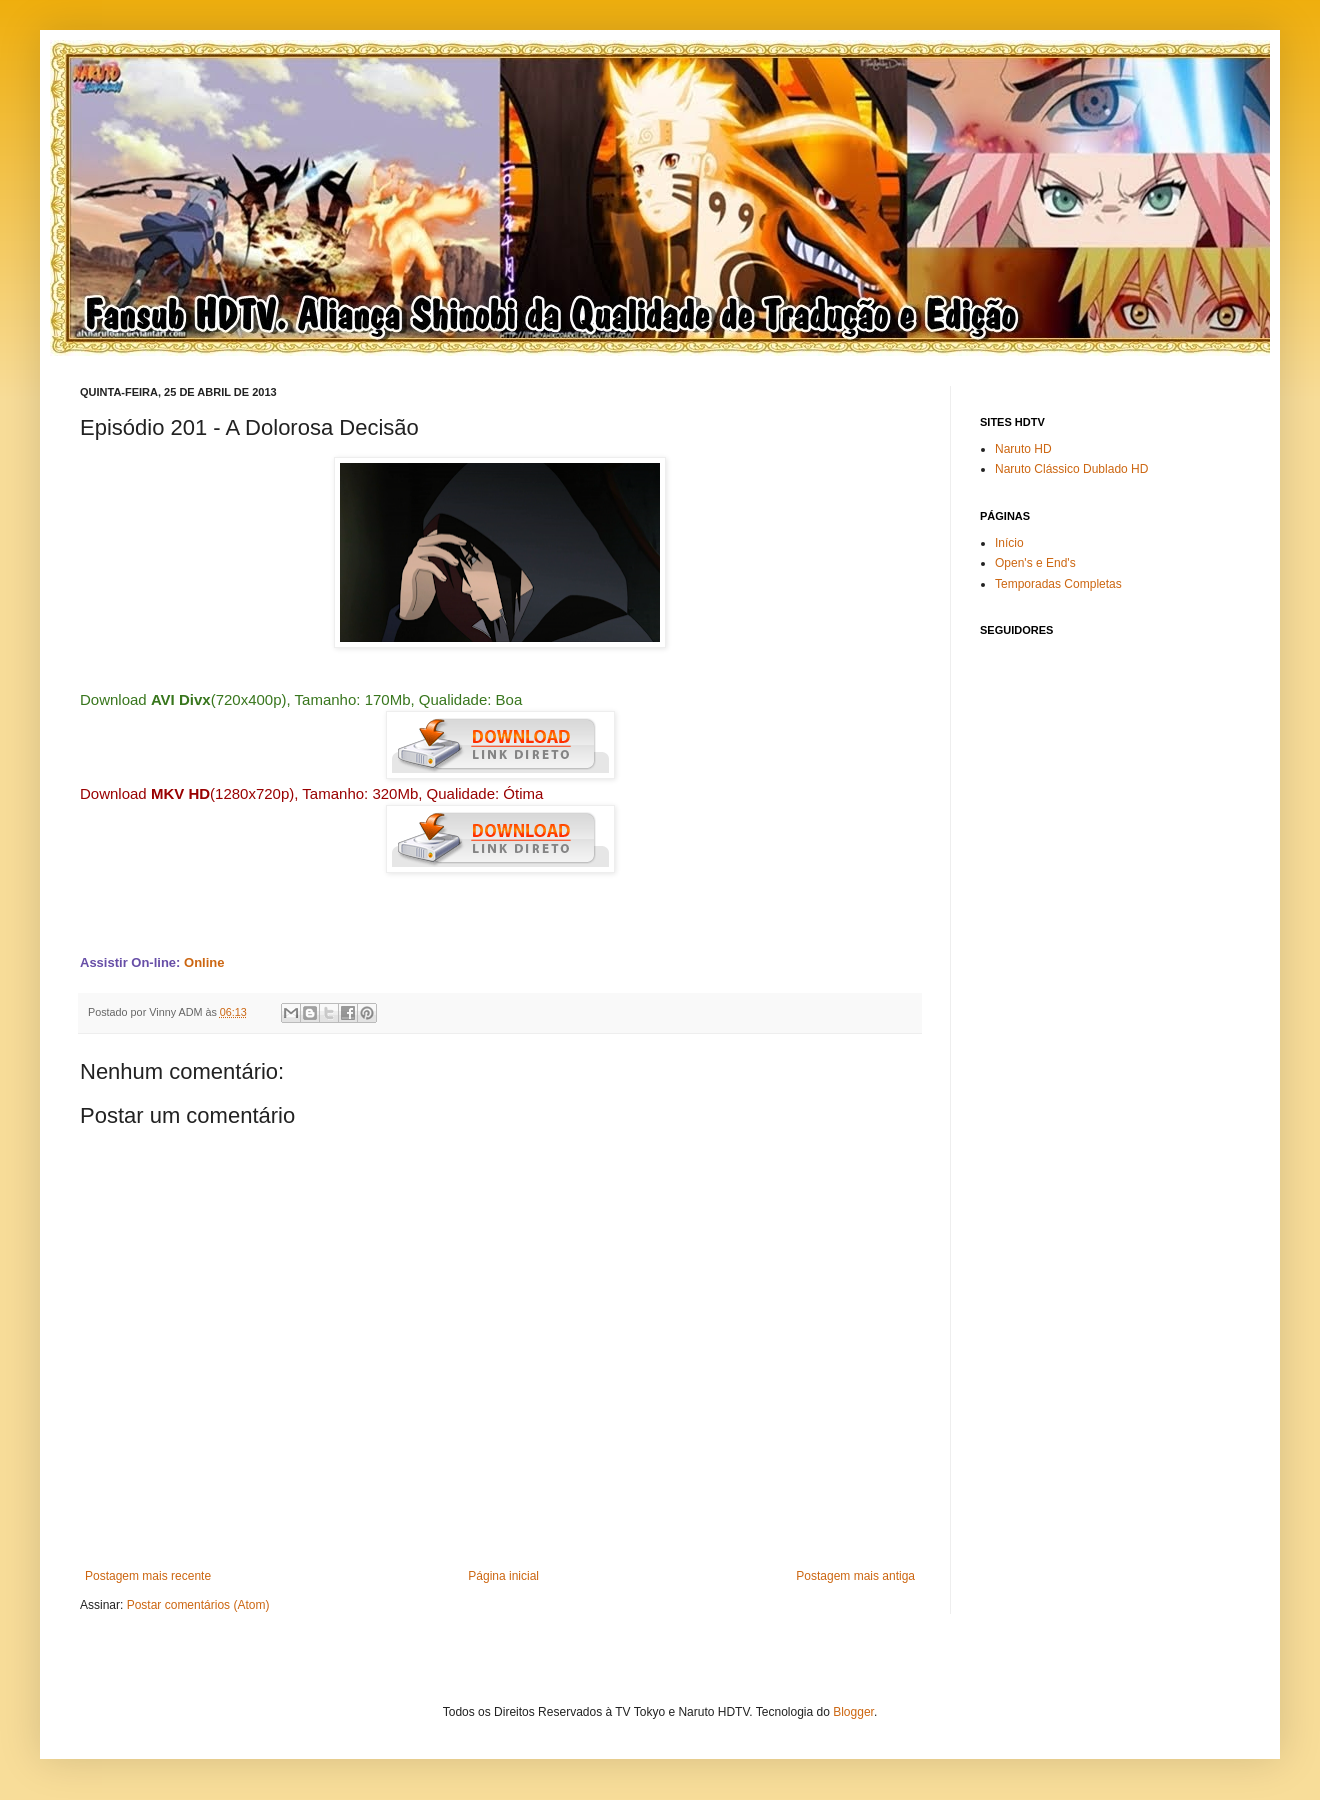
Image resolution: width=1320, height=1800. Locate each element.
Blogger (853, 1712)
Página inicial (503, 1576)
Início (1009, 543)
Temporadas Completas (1058, 584)
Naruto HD (1023, 449)
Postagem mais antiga (855, 1576)
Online (204, 962)
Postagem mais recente (148, 1576)
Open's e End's (1035, 563)
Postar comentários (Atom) (198, 1605)
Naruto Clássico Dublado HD (1071, 469)
